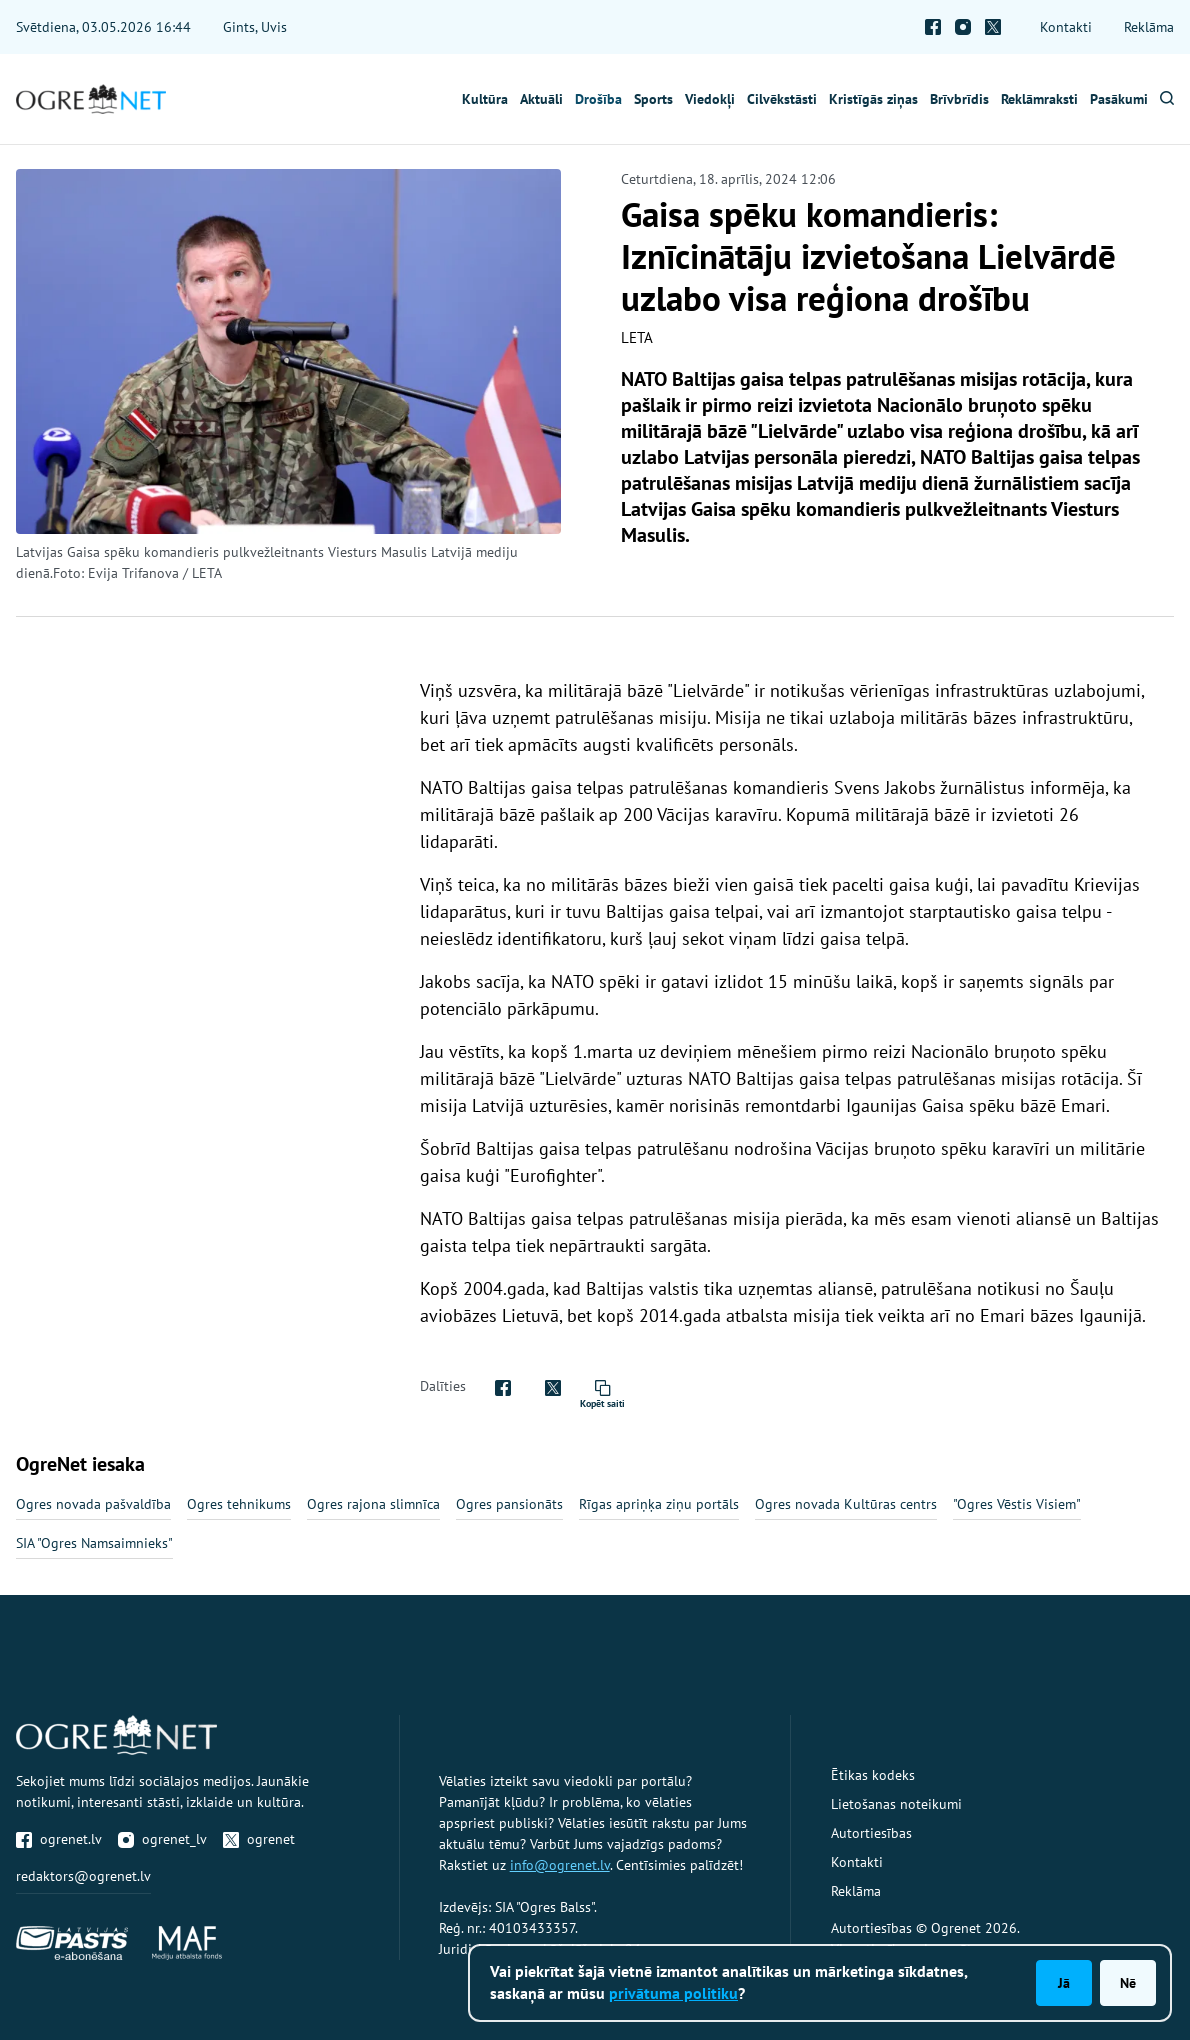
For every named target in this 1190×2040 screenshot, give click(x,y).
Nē (1128, 1983)
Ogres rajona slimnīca (373, 1504)
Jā (1064, 1983)
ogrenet (259, 1839)
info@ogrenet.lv (560, 1865)
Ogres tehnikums (239, 1504)
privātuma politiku (673, 1993)
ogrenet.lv (59, 1839)
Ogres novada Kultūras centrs (846, 1504)
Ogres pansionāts (509, 1504)
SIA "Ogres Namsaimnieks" (94, 1543)
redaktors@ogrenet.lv (83, 1876)
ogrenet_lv (162, 1839)
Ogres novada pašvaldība (93, 1504)
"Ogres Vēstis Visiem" (1017, 1504)
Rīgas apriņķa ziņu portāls (659, 1504)
